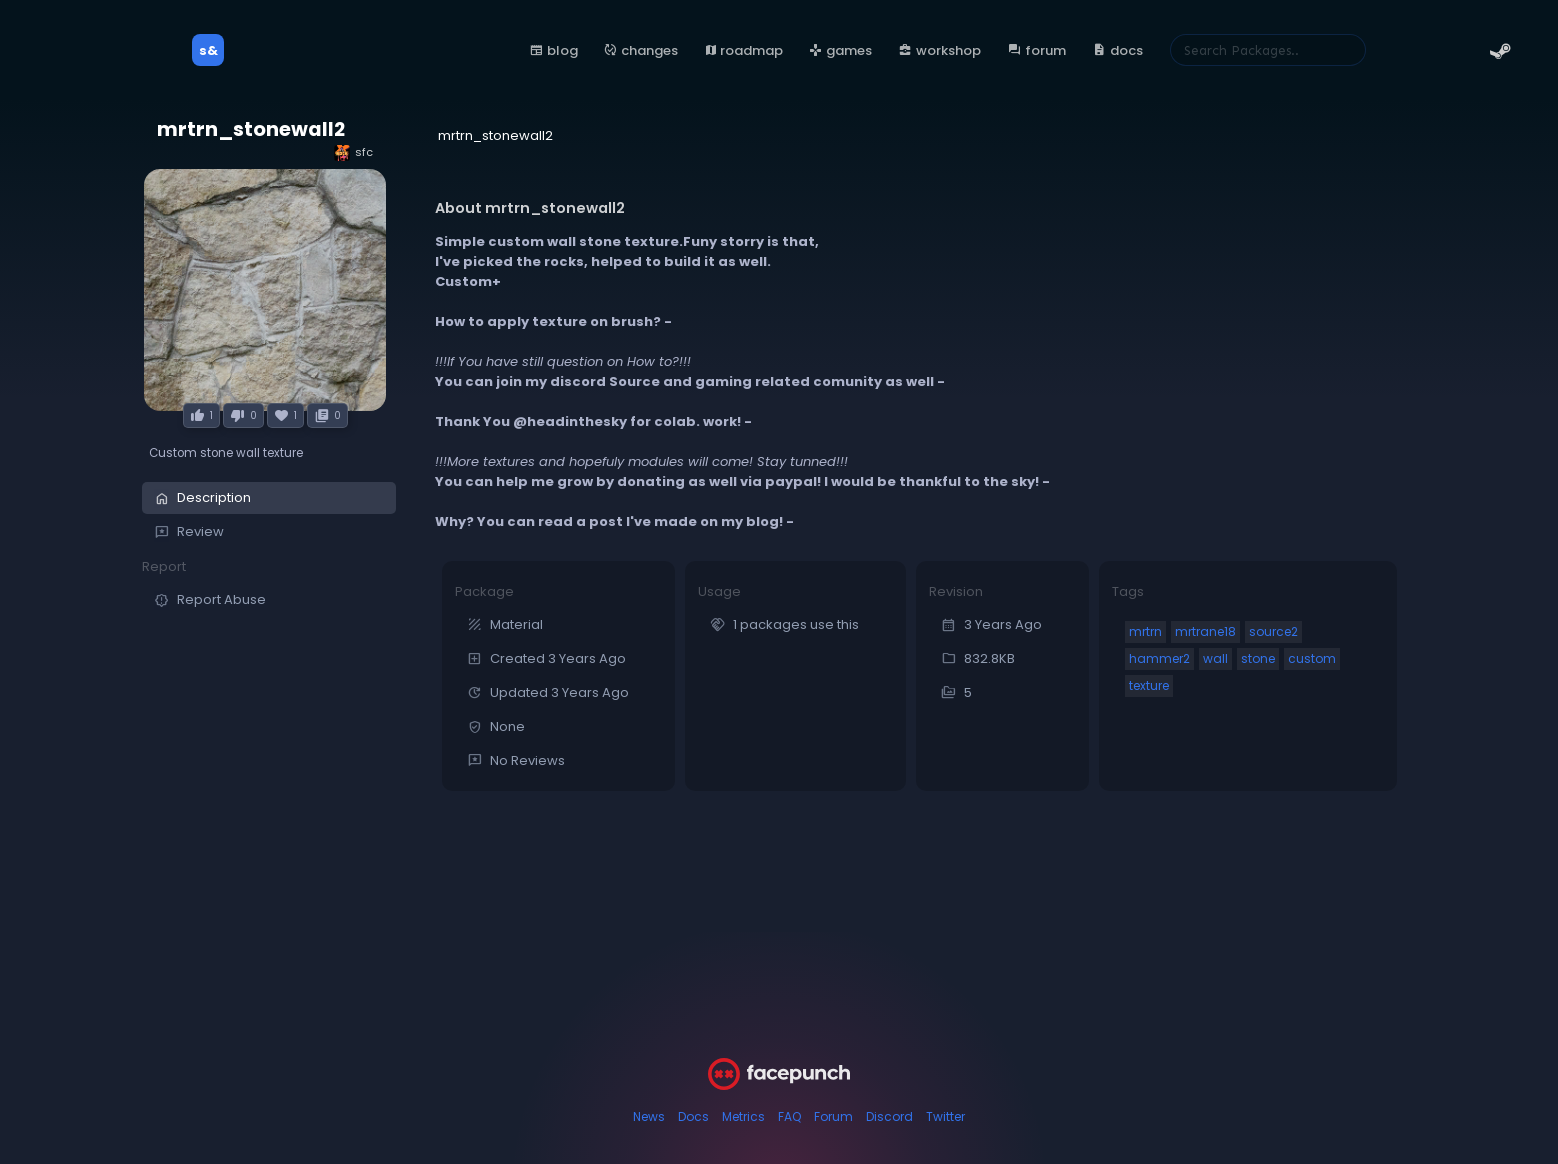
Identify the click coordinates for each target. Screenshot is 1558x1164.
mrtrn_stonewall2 (251, 129)
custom (1312, 658)
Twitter (945, 1116)
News (649, 1116)
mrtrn (1145, 631)
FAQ (789, 1116)
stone (1258, 658)
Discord (889, 1116)
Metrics (743, 1116)
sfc (353, 152)
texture (1149, 685)
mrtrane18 (1205, 631)
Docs (693, 1116)
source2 (1273, 631)
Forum (833, 1116)
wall (1215, 658)
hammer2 (1159, 658)
